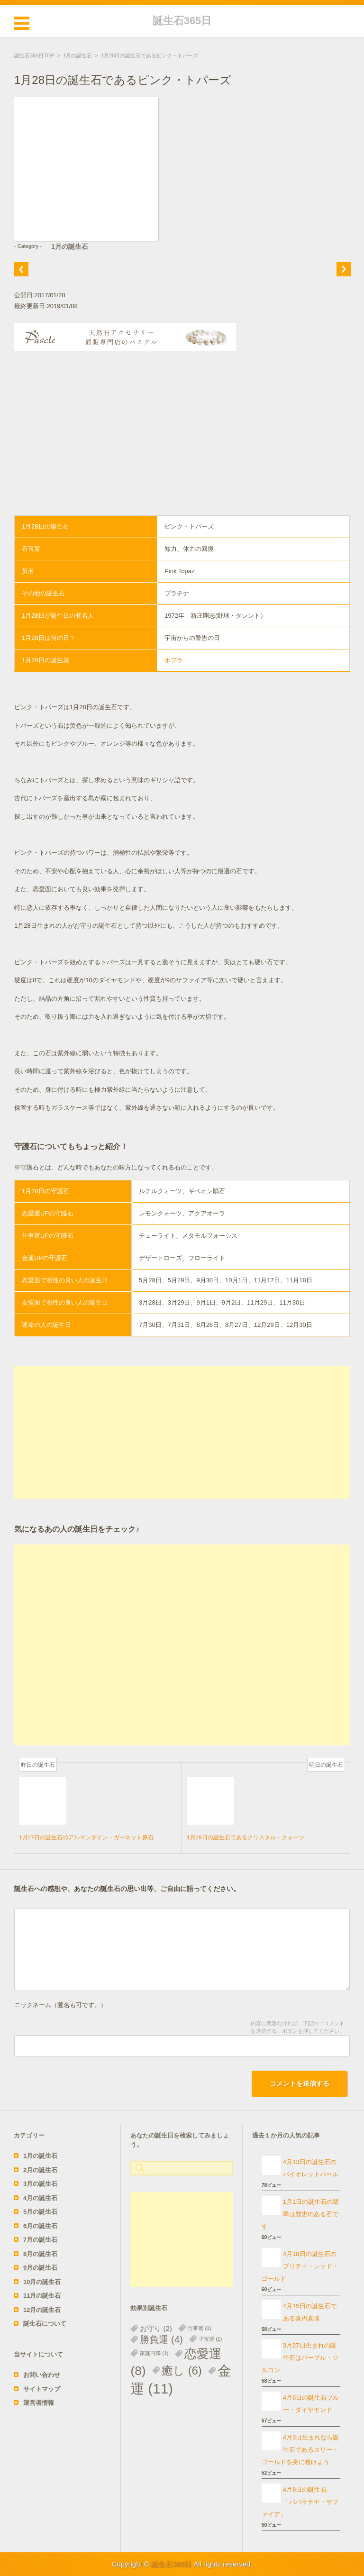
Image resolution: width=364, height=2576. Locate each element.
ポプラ (173, 660)
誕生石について (44, 2323)
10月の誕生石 (42, 2281)
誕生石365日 (182, 21)
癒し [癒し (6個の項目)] (182, 2370)
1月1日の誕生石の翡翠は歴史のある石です (300, 2214)
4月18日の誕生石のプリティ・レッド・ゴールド (300, 2266)
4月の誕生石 (40, 2197)
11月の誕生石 (42, 2295)
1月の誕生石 (77, 55)
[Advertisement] (182, 444)
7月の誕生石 (40, 2239)
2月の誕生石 (40, 2170)
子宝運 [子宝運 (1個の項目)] (210, 2339)
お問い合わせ (41, 2374)
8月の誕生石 (40, 2253)
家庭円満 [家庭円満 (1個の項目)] (154, 2353)
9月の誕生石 (40, 2267)
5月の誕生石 (40, 2211)
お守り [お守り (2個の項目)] (156, 2328)
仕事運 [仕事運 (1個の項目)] (199, 2328)
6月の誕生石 (40, 2225)
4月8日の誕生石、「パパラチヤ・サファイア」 (300, 2502)
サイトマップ (41, 2389)
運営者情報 (38, 2402)
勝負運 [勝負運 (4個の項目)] (161, 2339)
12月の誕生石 (42, 2309)
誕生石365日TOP (34, 55)
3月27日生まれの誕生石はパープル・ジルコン (300, 2358)
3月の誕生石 (40, 2183)
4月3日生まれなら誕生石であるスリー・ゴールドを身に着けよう (300, 2450)
